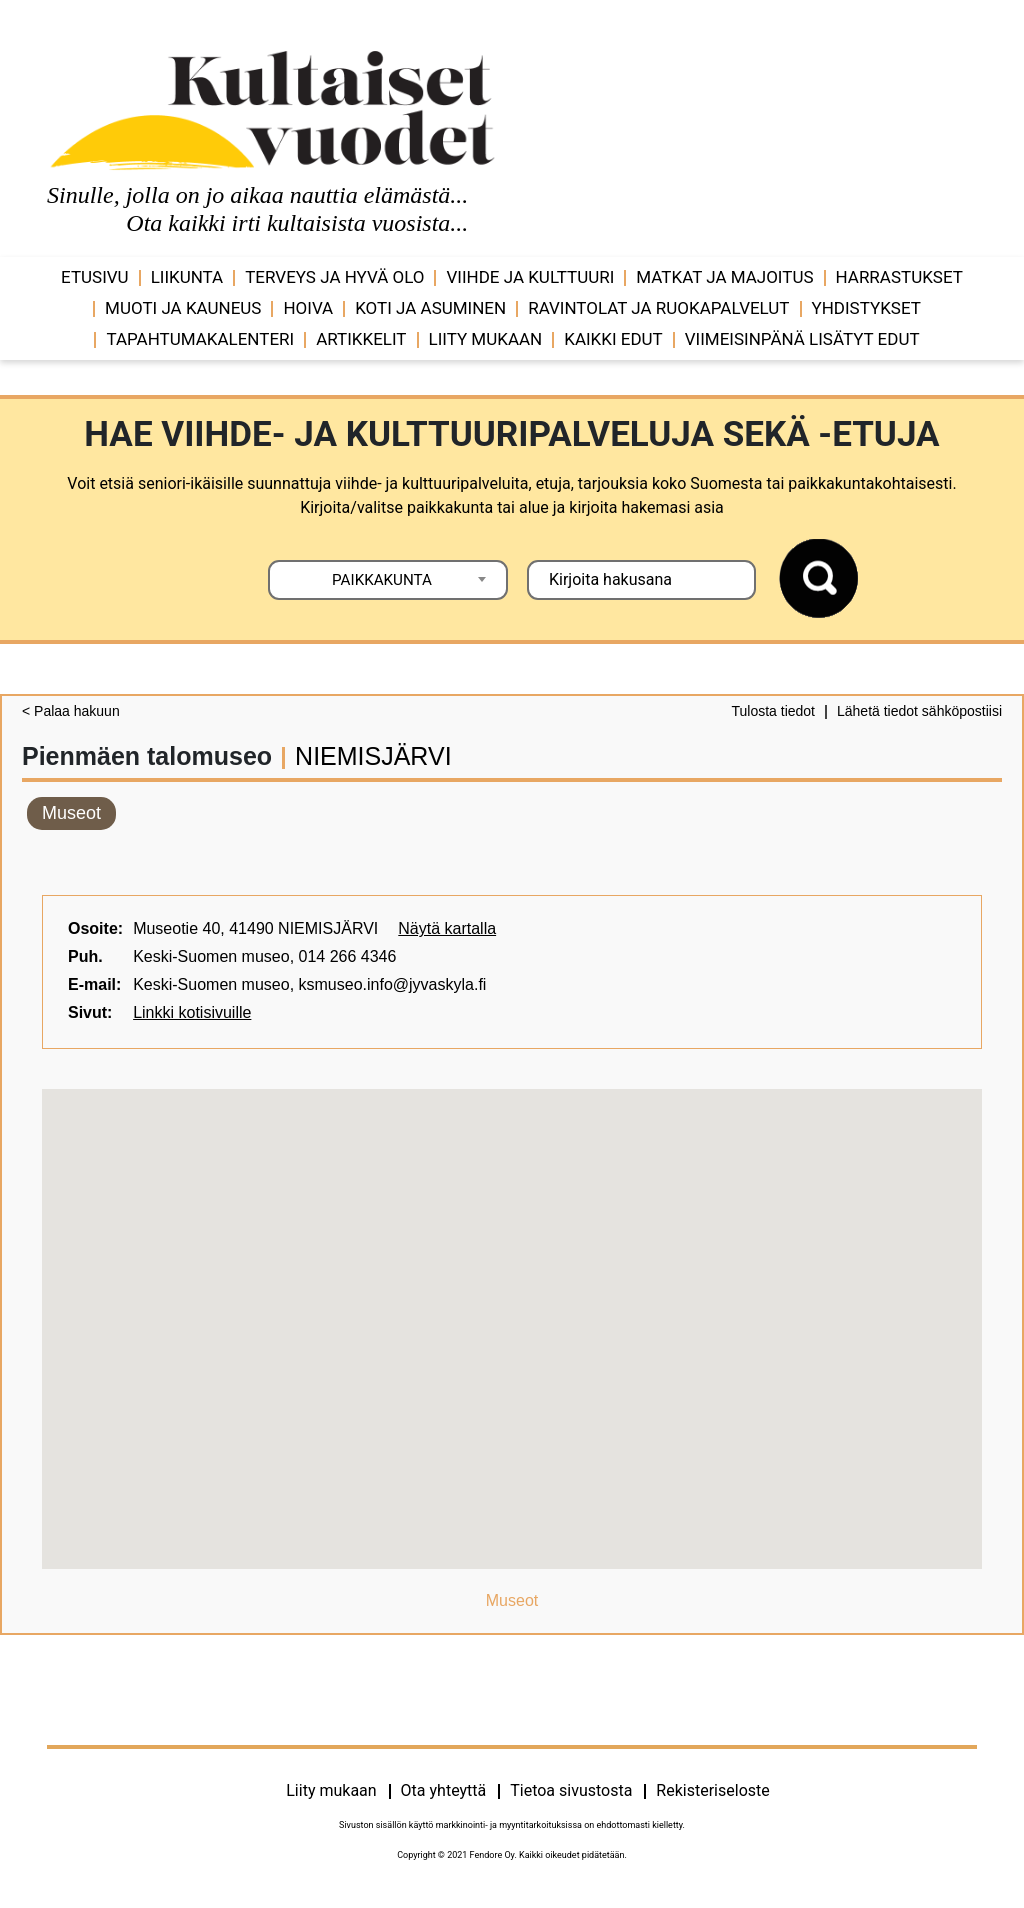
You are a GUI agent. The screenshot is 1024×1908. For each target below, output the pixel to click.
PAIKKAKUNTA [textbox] (382, 580)
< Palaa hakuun (71, 711)
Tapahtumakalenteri (200, 339)
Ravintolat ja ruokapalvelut (658, 308)
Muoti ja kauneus (183, 308)
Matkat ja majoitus (724, 277)
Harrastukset (899, 277)
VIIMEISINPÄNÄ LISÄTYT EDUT (802, 339)
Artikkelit (361, 339)
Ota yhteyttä (444, 1790)
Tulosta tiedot (773, 711)
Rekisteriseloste (712, 1790)
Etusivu (95, 277)
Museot (71, 813)
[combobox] (388, 580)
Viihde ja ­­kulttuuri (530, 277)
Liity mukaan (486, 339)
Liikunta (187, 277)
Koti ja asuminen (430, 308)
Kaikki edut (613, 339)
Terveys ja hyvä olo (334, 277)
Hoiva (308, 308)
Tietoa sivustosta (571, 1790)
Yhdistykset (866, 308)
